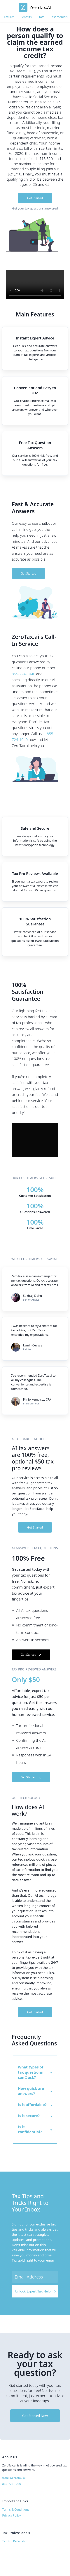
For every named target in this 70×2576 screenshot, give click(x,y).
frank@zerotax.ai (14, 2478)
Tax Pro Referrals (13, 2541)
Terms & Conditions (15, 2510)
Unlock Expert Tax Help (36, 2291)
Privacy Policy (11, 2515)
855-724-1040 (23, 673)
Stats (41, 17)
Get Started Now (35, 2415)
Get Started (35, 198)
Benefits (26, 17)
